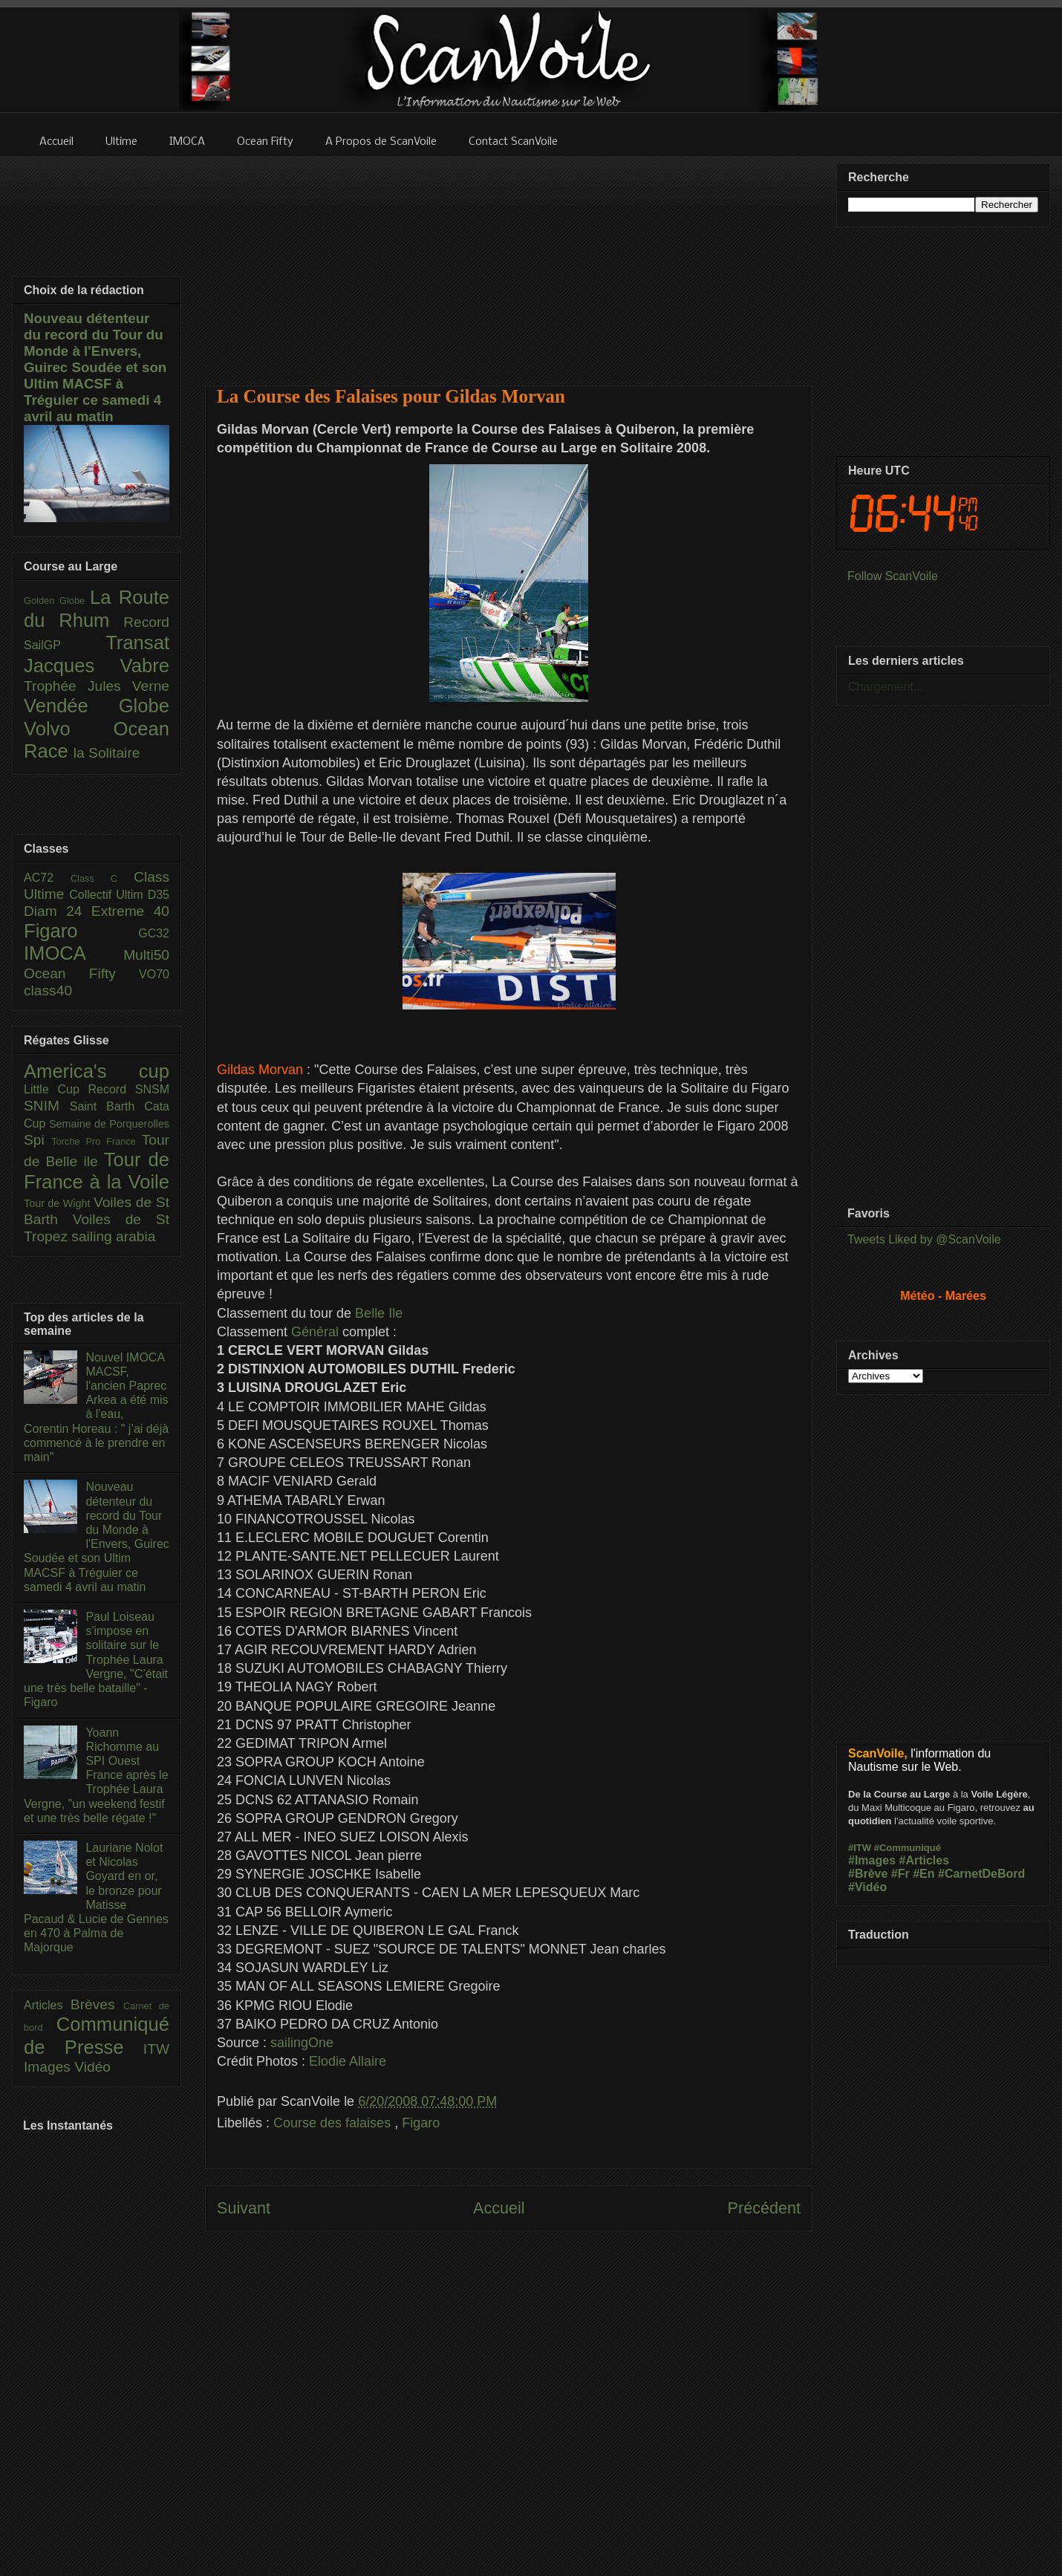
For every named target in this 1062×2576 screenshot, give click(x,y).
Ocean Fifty (81, 973)
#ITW (859, 1847)
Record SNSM (128, 1089)
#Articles (924, 1860)
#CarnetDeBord (981, 1873)
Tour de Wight (59, 1203)
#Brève (867, 1873)
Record (146, 622)
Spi (37, 1140)
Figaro (421, 2122)
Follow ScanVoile (892, 576)
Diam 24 (57, 911)
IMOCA (73, 953)
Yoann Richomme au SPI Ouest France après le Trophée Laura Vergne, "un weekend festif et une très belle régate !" (96, 1775)
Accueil (499, 2208)
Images (49, 2067)
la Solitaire (107, 753)
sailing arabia (113, 1236)
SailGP (64, 645)
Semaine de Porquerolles (109, 1124)
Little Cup (56, 1089)
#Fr (900, 1873)
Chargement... (885, 686)
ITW (156, 2049)
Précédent (764, 2208)
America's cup (96, 1071)
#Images (872, 1860)
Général (315, 1331)
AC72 (47, 877)
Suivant (243, 2208)
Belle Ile (379, 1313)
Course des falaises (333, 2122)
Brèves (97, 2004)
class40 (48, 990)
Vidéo (92, 2067)
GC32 (153, 933)
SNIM (47, 1105)
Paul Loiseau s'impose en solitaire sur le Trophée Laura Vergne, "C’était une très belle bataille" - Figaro (96, 1659)
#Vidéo (867, 1887)
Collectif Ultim (108, 894)
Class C (102, 878)
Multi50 (146, 955)
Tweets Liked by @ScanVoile (924, 1239)
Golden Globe (57, 600)
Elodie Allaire (347, 2061)
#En (923, 1873)
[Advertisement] (509, 261)
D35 (158, 894)
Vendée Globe (96, 705)
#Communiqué (907, 1847)
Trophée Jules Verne (96, 686)
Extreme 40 (130, 911)
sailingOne (301, 2042)
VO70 (154, 974)
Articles (47, 2005)
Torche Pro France (96, 1141)
